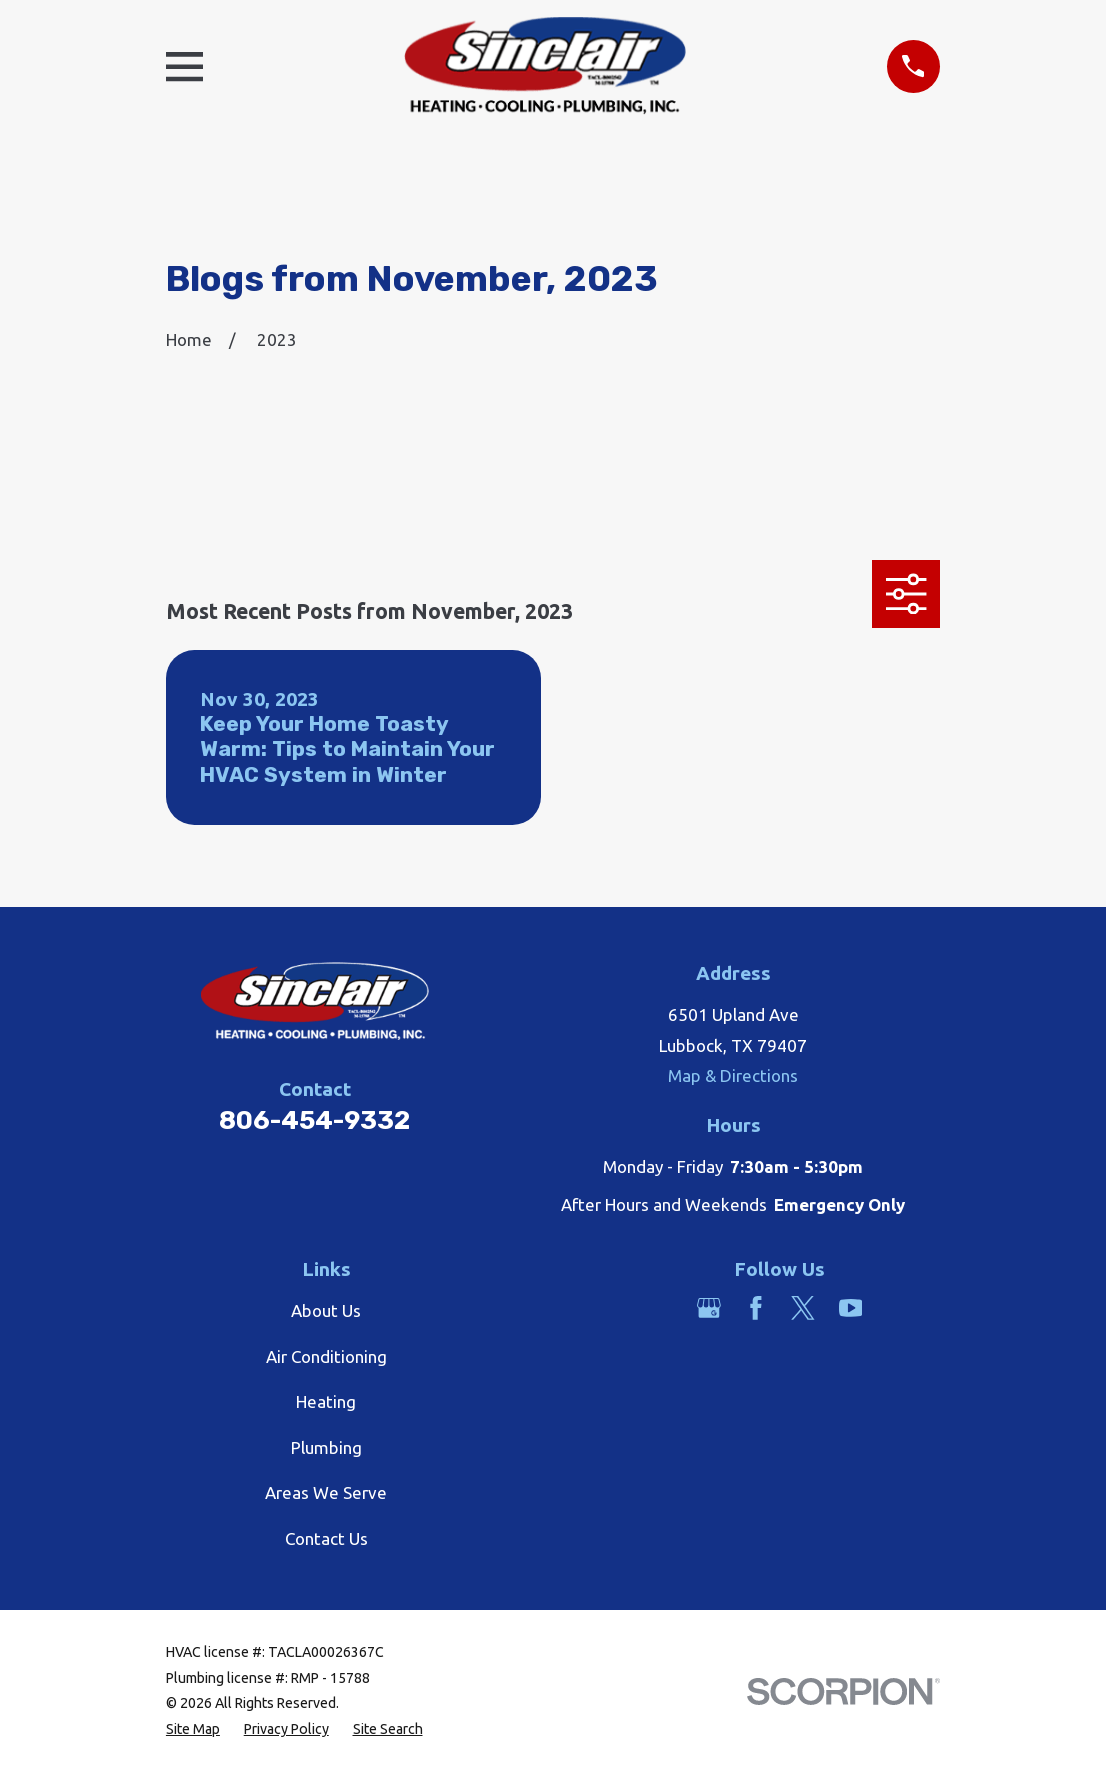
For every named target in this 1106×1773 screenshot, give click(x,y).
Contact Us (326, 1538)
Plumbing (326, 1447)
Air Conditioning (326, 1356)
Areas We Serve (326, 1492)
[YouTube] (851, 1308)
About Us (326, 1310)
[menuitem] (193, 1730)
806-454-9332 (314, 1120)
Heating (326, 1401)
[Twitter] (803, 1308)
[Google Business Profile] (709, 1308)
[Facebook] (756, 1308)
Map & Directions (733, 1075)
